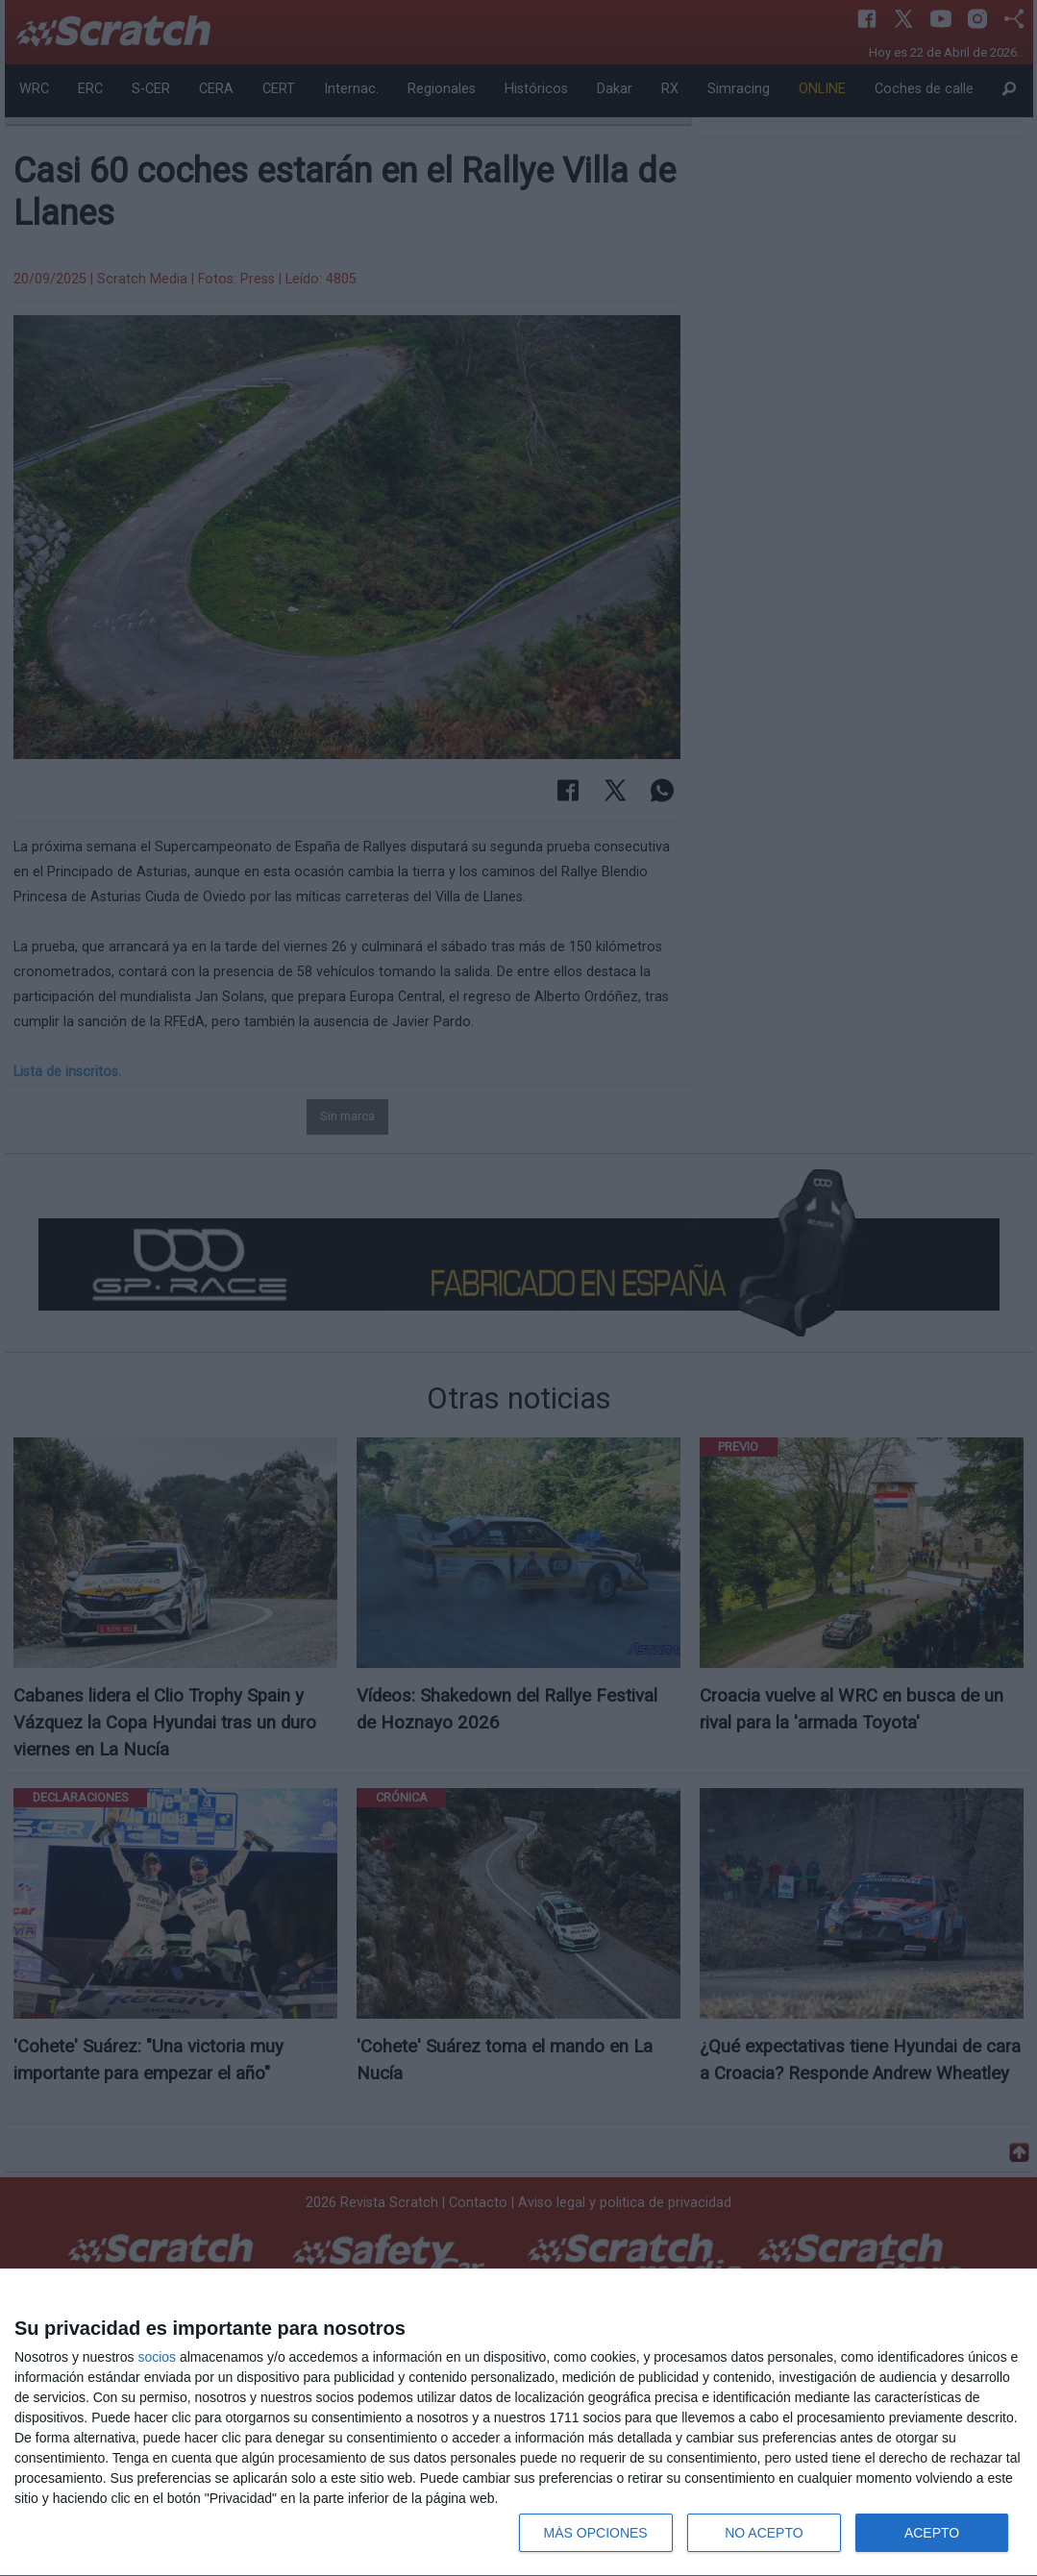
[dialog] (518, 2422)
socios (156, 2357)
